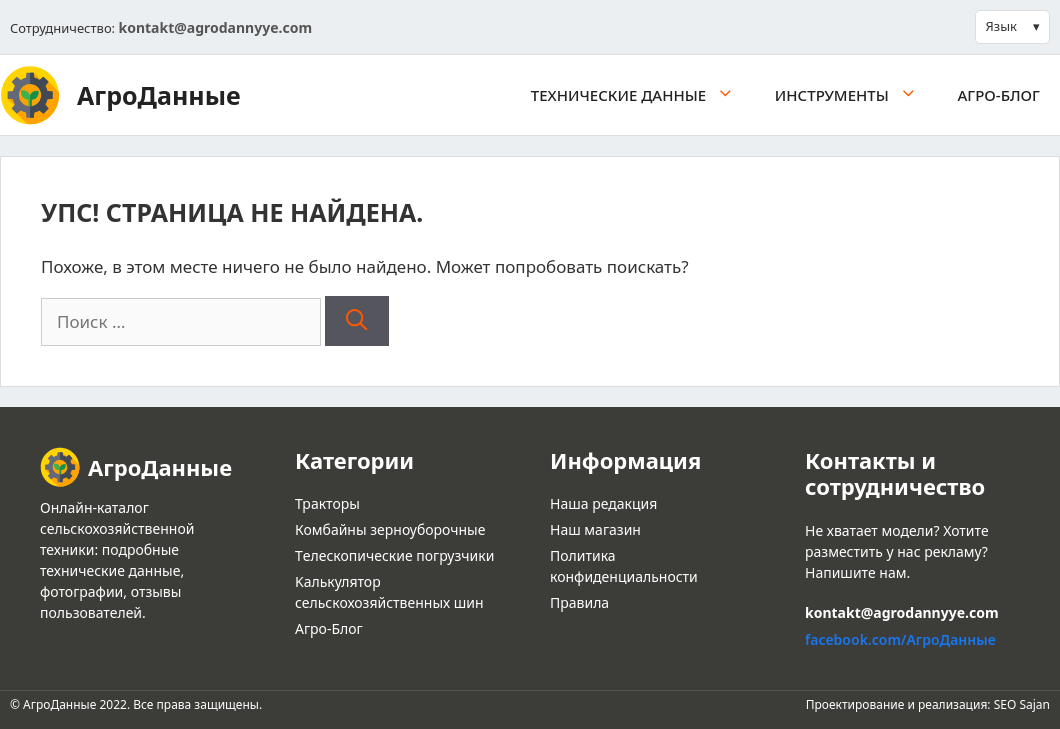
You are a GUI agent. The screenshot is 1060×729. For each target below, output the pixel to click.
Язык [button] (1001, 26)
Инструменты (856, 95)
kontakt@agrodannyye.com (215, 27)
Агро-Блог (999, 95)
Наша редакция (603, 503)
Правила (579, 602)
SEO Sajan (1022, 704)
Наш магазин (595, 529)
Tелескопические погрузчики (394, 555)
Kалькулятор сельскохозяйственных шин (389, 592)
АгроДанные (159, 95)
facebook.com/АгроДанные (900, 639)
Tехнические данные (643, 95)
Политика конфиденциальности (624, 566)
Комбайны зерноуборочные (390, 529)
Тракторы (327, 503)
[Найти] (356, 321)
